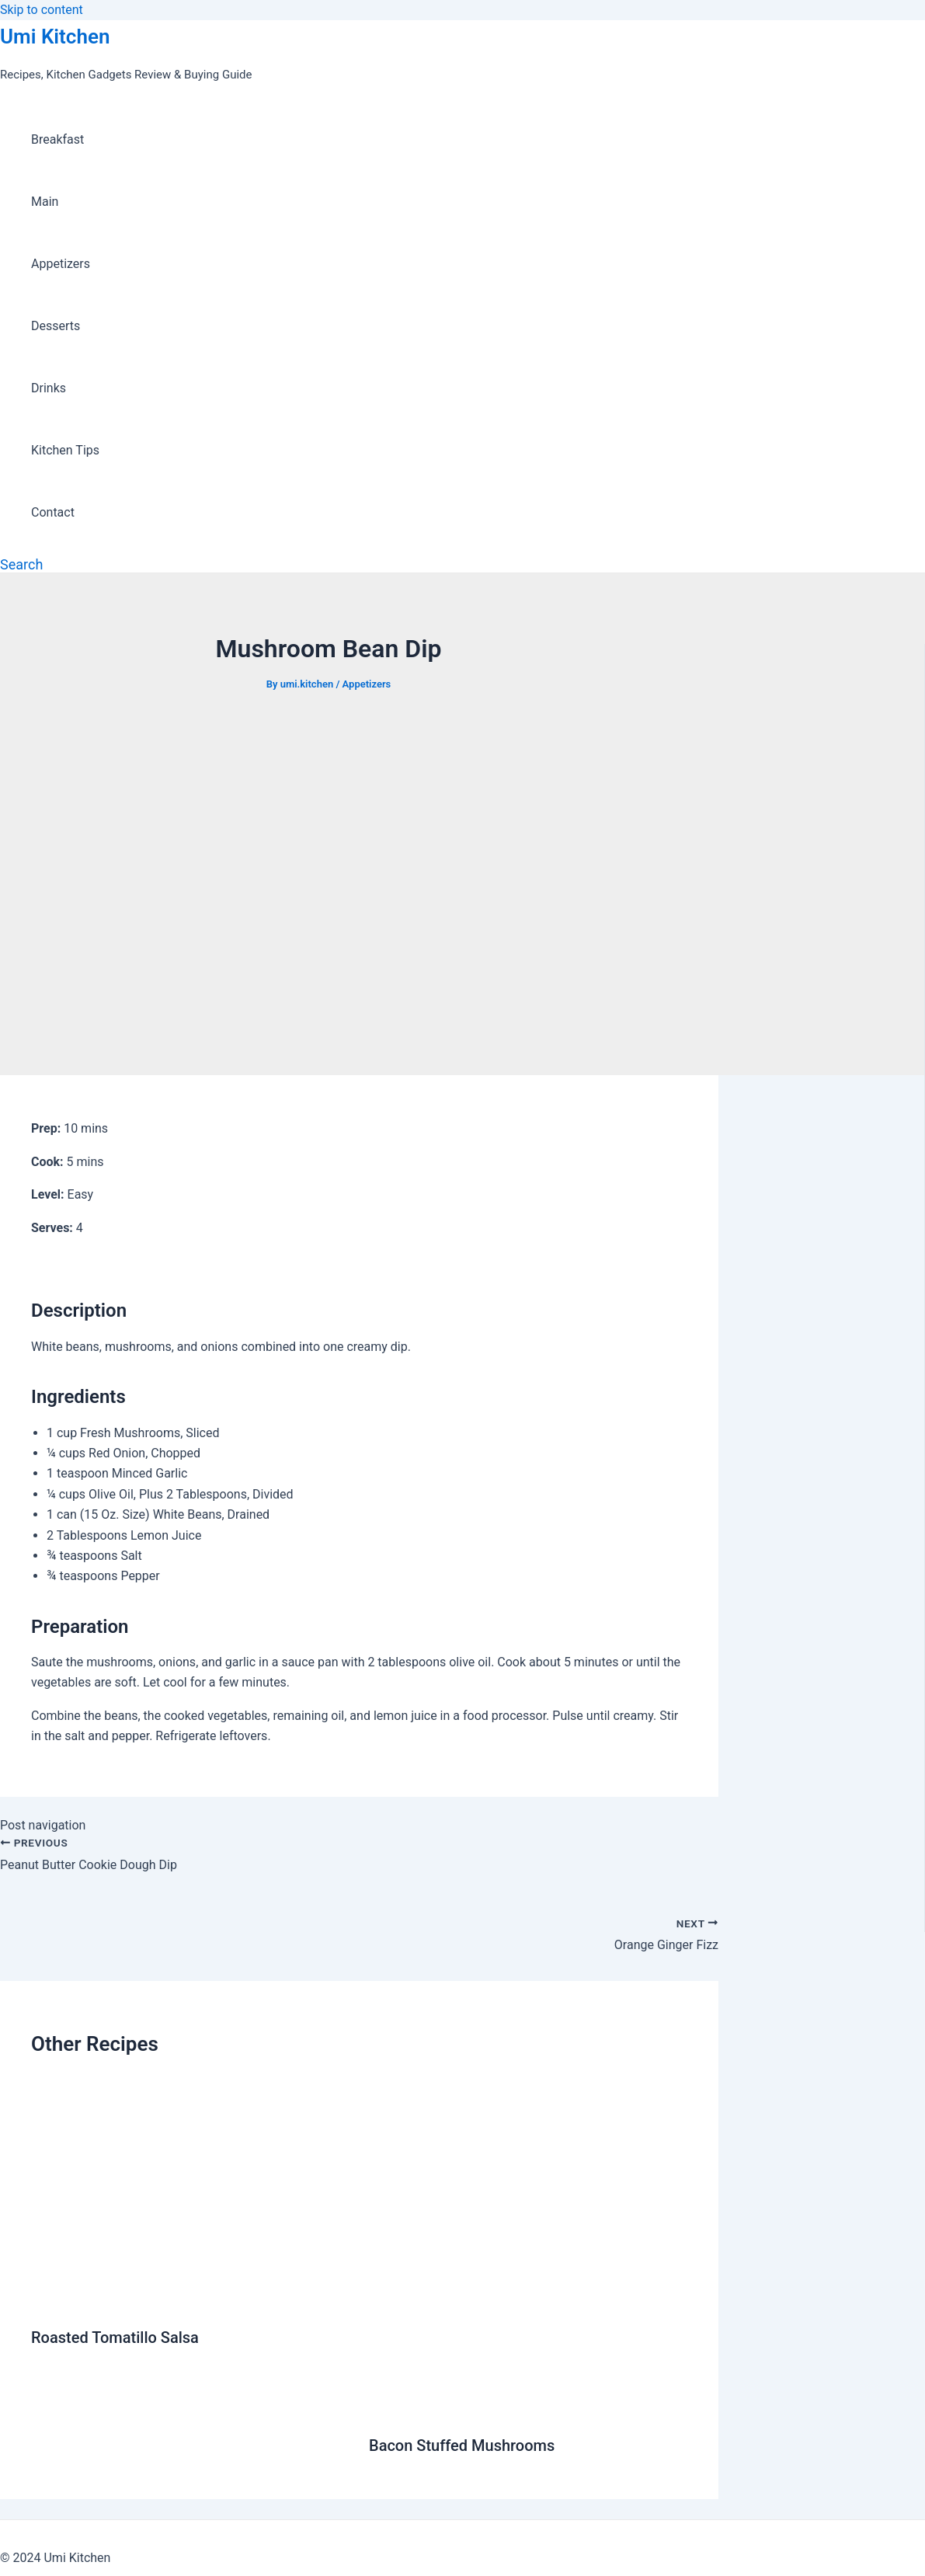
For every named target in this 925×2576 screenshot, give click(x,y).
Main (44, 201)
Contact (53, 512)
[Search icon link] (21, 564)
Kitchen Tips (65, 450)
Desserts (55, 326)
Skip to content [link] (41, 9)
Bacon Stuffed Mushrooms (462, 2445)
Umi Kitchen (55, 36)
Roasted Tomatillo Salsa (115, 2337)
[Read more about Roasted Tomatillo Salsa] (190, 2299)
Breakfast (57, 139)
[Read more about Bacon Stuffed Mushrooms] (528, 2407)
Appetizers (60, 263)
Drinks (48, 388)
